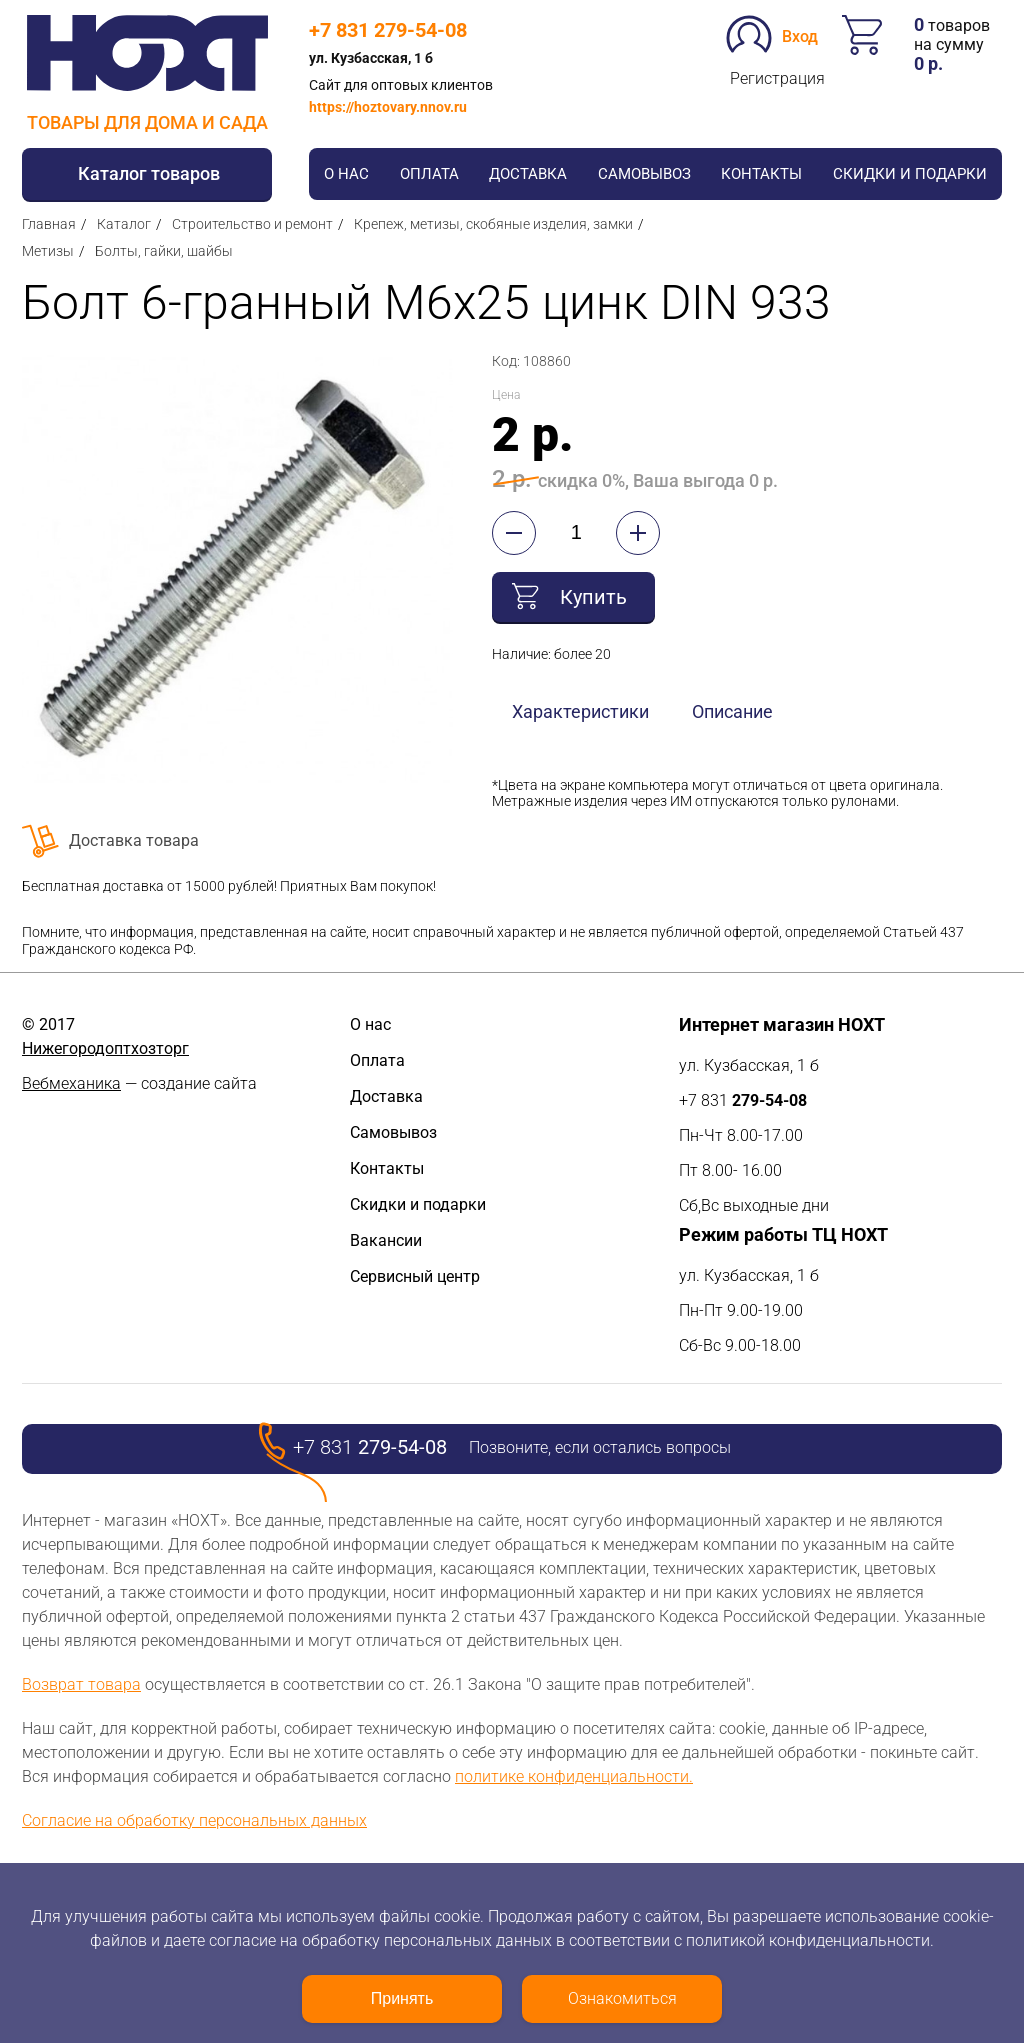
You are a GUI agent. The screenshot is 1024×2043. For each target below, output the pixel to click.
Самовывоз (644, 174)
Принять (402, 1998)
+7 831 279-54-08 (388, 30)
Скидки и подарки (910, 174)
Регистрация (777, 78)
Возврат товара (81, 1684)
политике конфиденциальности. (574, 1776)
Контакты (761, 174)
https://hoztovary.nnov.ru (388, 107)
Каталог (124, 224)
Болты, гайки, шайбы (164, 251)
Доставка (528, 174)
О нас (346, 174)
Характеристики (580, 711)
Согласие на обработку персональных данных (194, 1820)
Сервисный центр (415, 1276)
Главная (49, 224)
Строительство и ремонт (252, 224)
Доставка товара (134, 840)
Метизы (48, 251)
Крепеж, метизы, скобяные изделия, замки (493, 224)
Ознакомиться (622, 1998)
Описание (732, 711)
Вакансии (386, 1240)
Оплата (429, 174)
